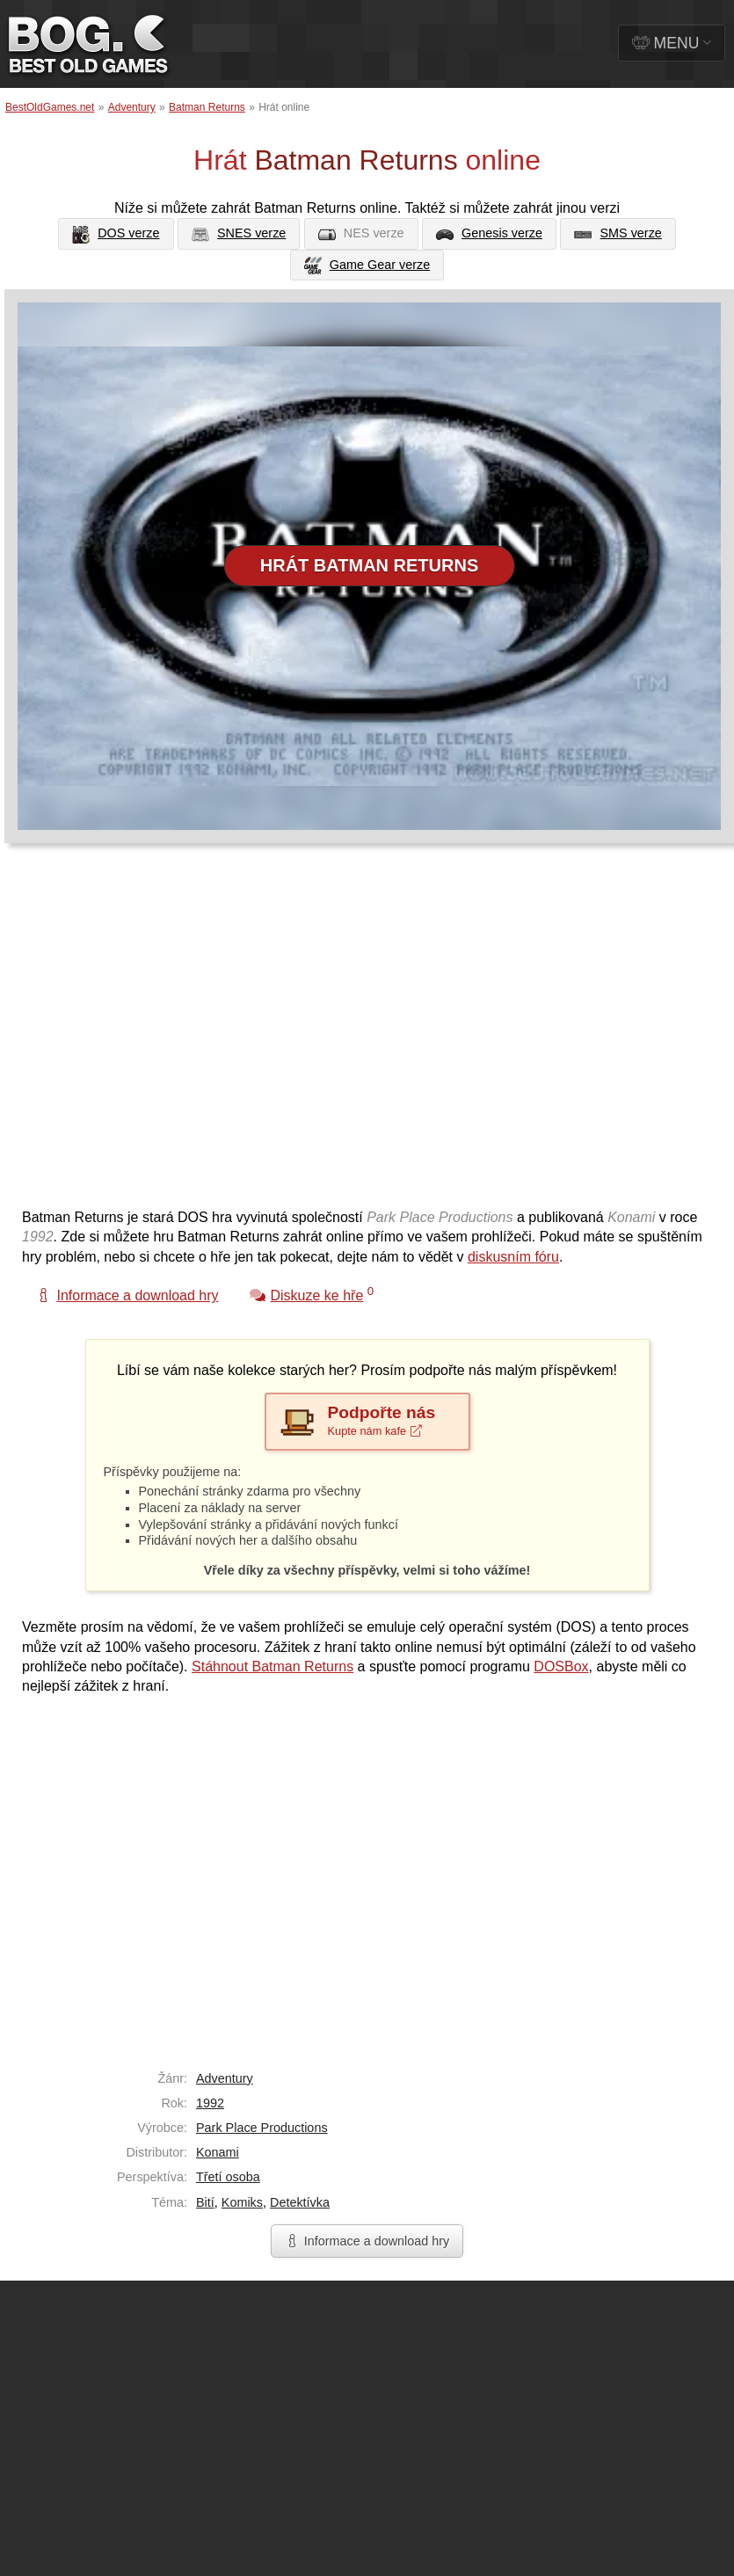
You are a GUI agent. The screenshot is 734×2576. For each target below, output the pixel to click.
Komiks (242, 2202)
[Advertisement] (165, 1034)
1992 (210, 2103)
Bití (205, 2202)
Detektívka (300, 2202)
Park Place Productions (262, 2128)
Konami (217, 2152)
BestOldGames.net (49, 107)
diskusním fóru (513, 1256)
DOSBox (561, 1666)
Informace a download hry (367, 2241)
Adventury (132, 107)
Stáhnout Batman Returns (272, 1666)
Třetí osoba (228, 2177)
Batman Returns (207, 107)
